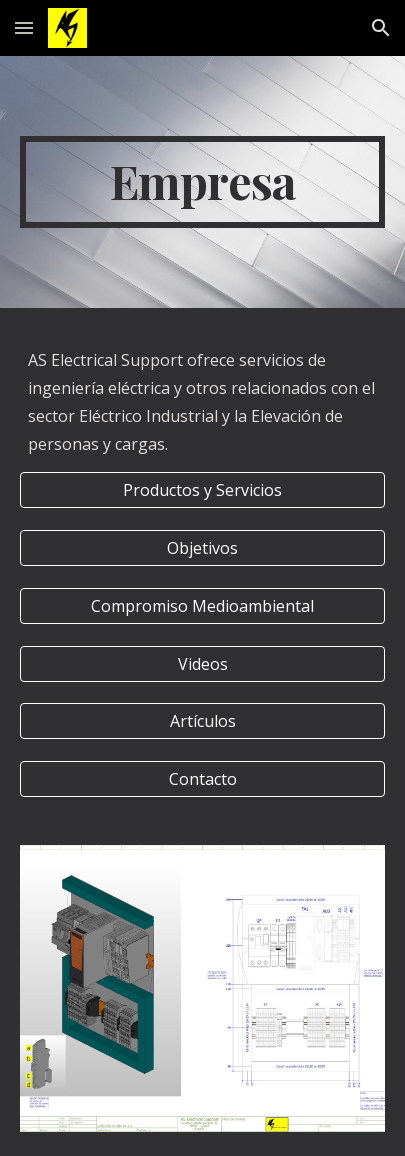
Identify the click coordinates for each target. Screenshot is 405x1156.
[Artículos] (202, 721)
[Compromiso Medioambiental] (202, 606)
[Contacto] (202, 779)
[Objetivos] (202, 548)
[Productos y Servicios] (202, 490)
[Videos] (202, 664)
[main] (202, 182)
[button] (24, 27)
